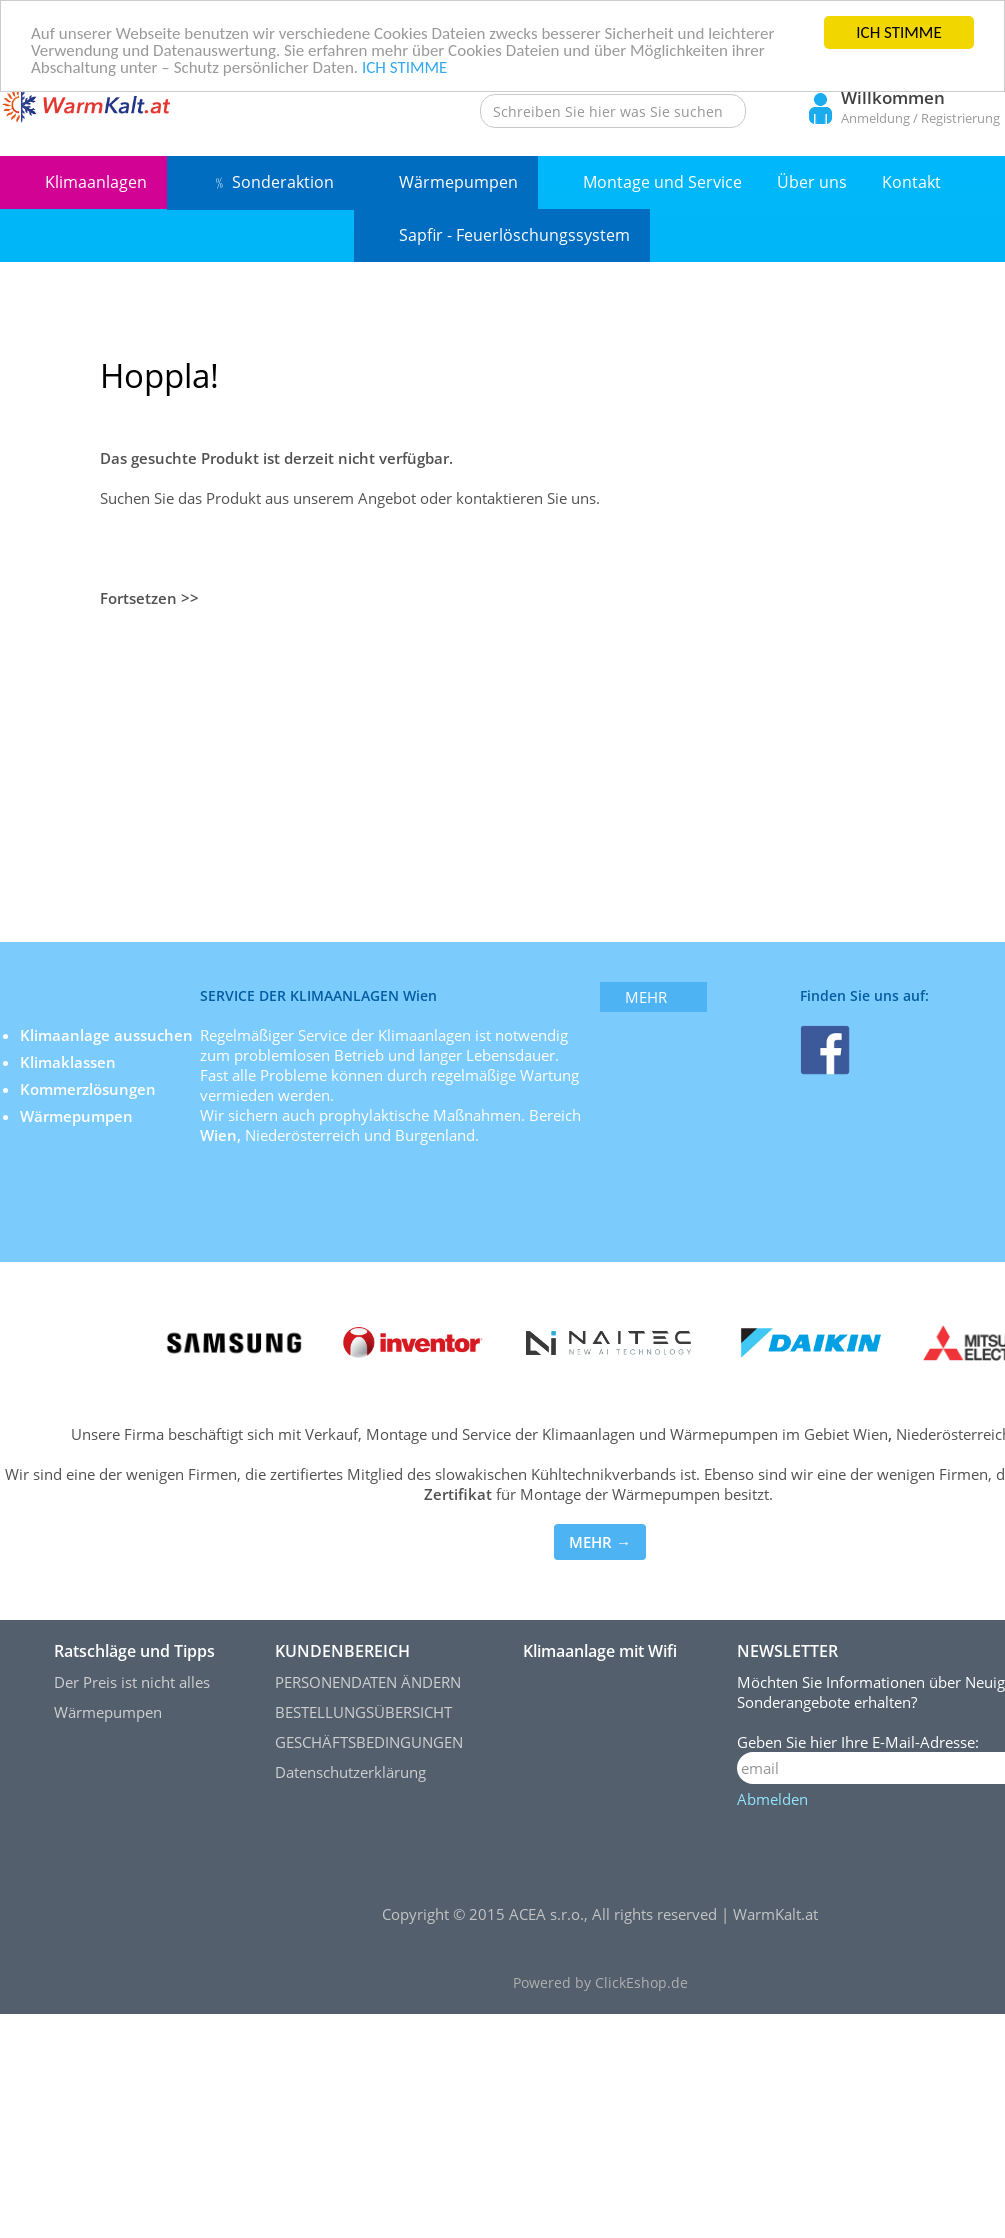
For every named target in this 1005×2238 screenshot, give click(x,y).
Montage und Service (662, 182)
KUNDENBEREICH (342, 1651)
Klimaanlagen (96, 182)
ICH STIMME (898, 32)
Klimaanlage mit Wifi (600, 1651)
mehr (646, 997)
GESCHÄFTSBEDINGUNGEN (369, 1742)
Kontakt (911, 182)
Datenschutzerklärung (350, 1772)
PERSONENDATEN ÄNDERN (368, 1682)
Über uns (812, 182)
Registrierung (960, 118)
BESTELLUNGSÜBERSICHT (363, 1712)
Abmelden (772, 1799)
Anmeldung (875, 118)
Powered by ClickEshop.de (600, 1983)
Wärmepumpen (458, 182)
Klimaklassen (70, 1062)
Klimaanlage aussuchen (108, 1035)
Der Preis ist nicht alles (132, 1682)
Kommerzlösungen (88, 1089)
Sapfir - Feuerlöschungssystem (514, 235)
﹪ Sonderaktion (273, 182)
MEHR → (600, 1542)
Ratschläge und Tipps (134, 1651)
